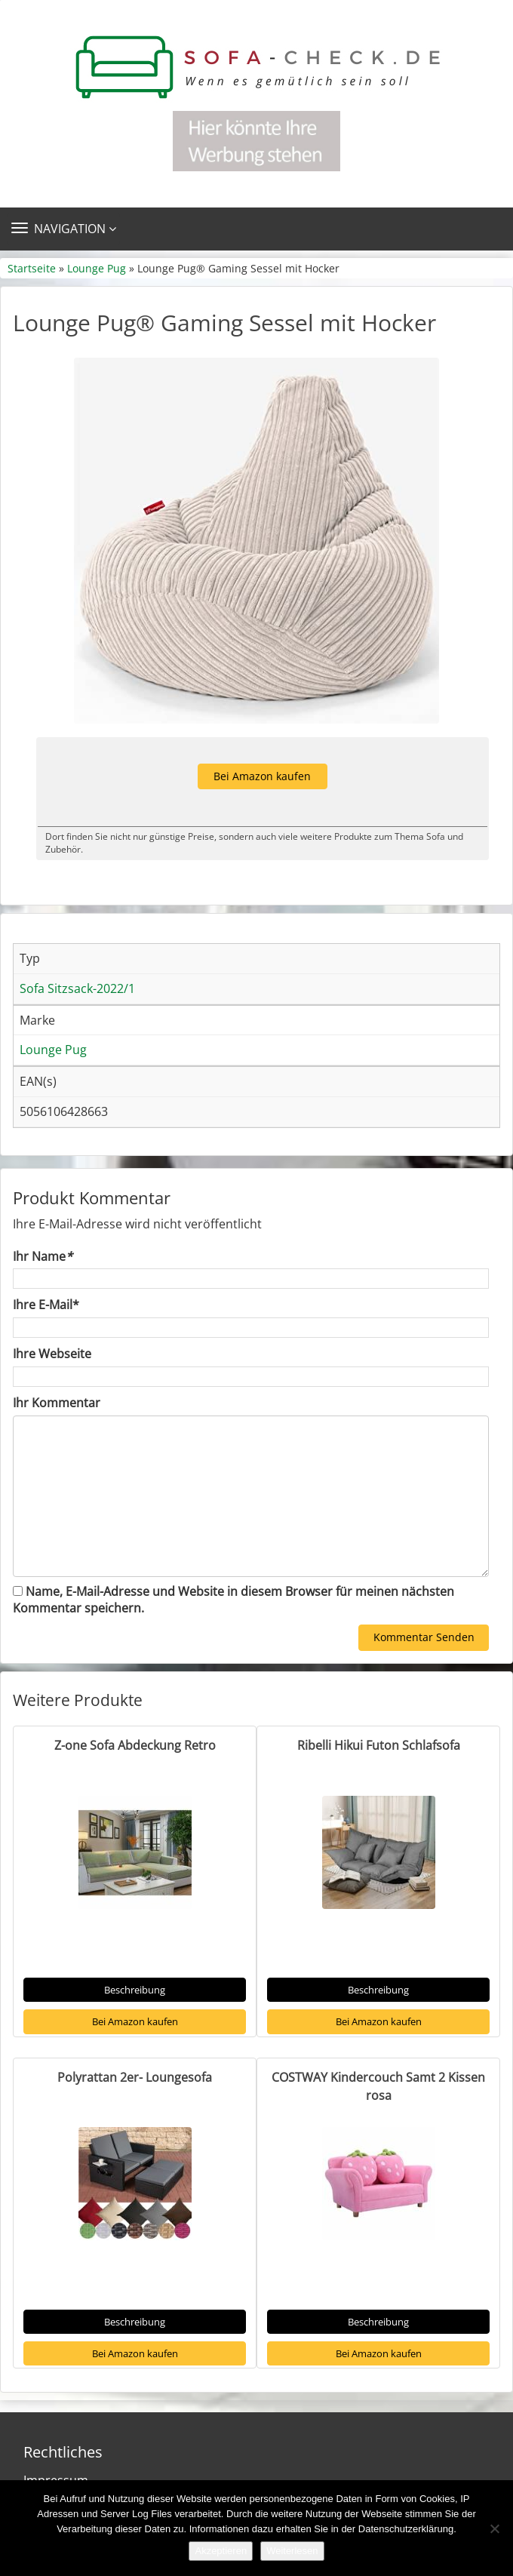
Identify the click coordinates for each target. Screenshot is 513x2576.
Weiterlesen (292, 2550)
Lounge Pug (96, 268)
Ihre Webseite (52, 1353)
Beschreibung (134, 1990)
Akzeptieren (221, 2550)
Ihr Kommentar (56, 1402)
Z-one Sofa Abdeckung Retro (135, 1745)
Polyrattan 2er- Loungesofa (134, 2077)
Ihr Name (42, 1256)
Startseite (32, 268)
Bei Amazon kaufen (262, 776)
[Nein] (494, 2528)
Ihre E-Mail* (46, 1304)
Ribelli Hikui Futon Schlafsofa (378, 1745)
